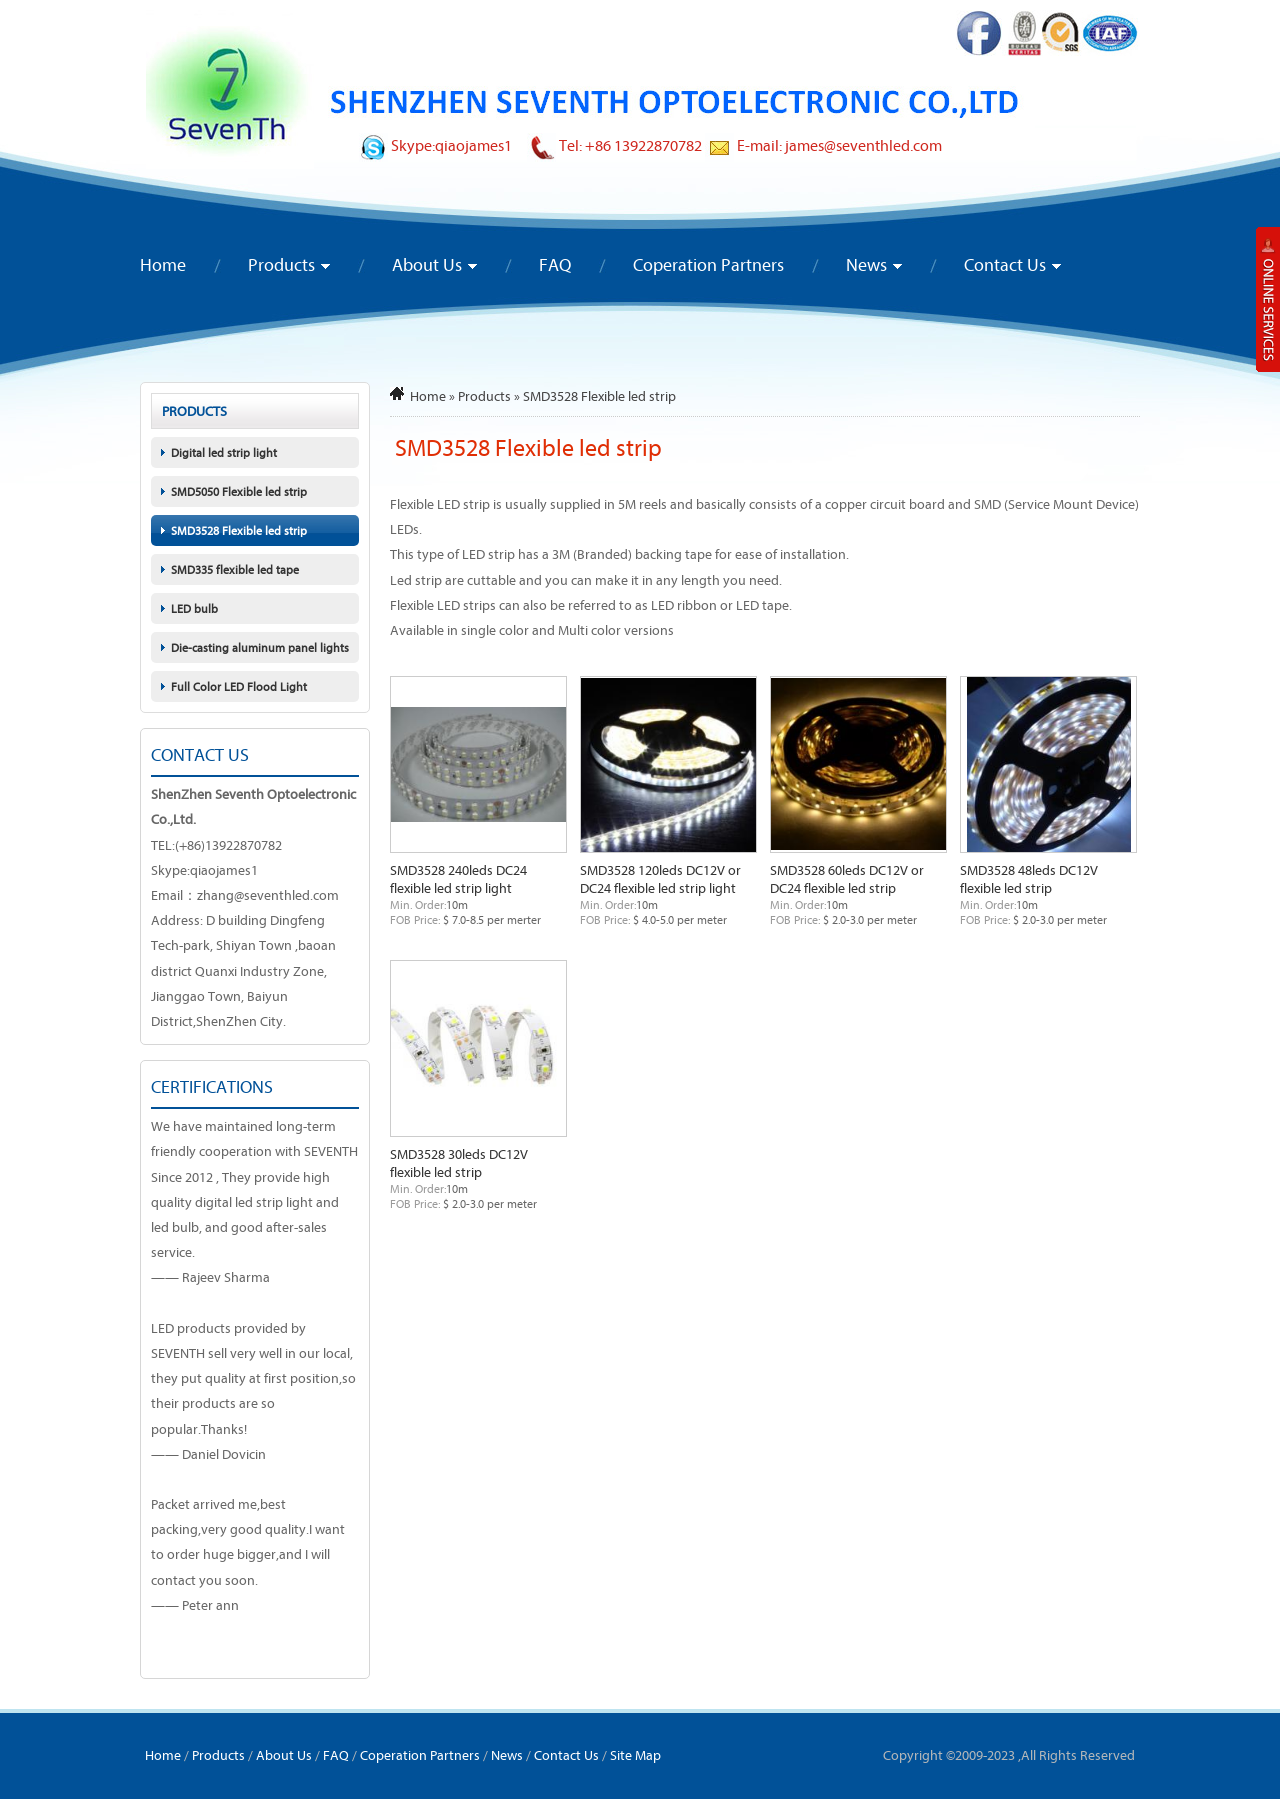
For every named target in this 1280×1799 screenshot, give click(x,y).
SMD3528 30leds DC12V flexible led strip (459, 1163)
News (866, 264)
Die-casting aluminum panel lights (260, 647)
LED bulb (194, 608)
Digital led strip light (224, 452)
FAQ (555, 264)
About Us (427, 264)
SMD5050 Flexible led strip (239, 491)
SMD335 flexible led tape (235, 569)
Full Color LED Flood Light (239, 686)
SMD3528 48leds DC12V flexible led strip (1029, 879)
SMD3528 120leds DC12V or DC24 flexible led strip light (660, 879)
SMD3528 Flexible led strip (239, 530)
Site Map (635, 1755)
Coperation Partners (708, 264)
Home (163, 264)
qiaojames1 (473, 145)
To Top (1226, 1731)
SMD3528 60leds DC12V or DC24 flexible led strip (847, 879)
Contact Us (1005, 264)
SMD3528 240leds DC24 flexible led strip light (458, 879)
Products (281, 264)
